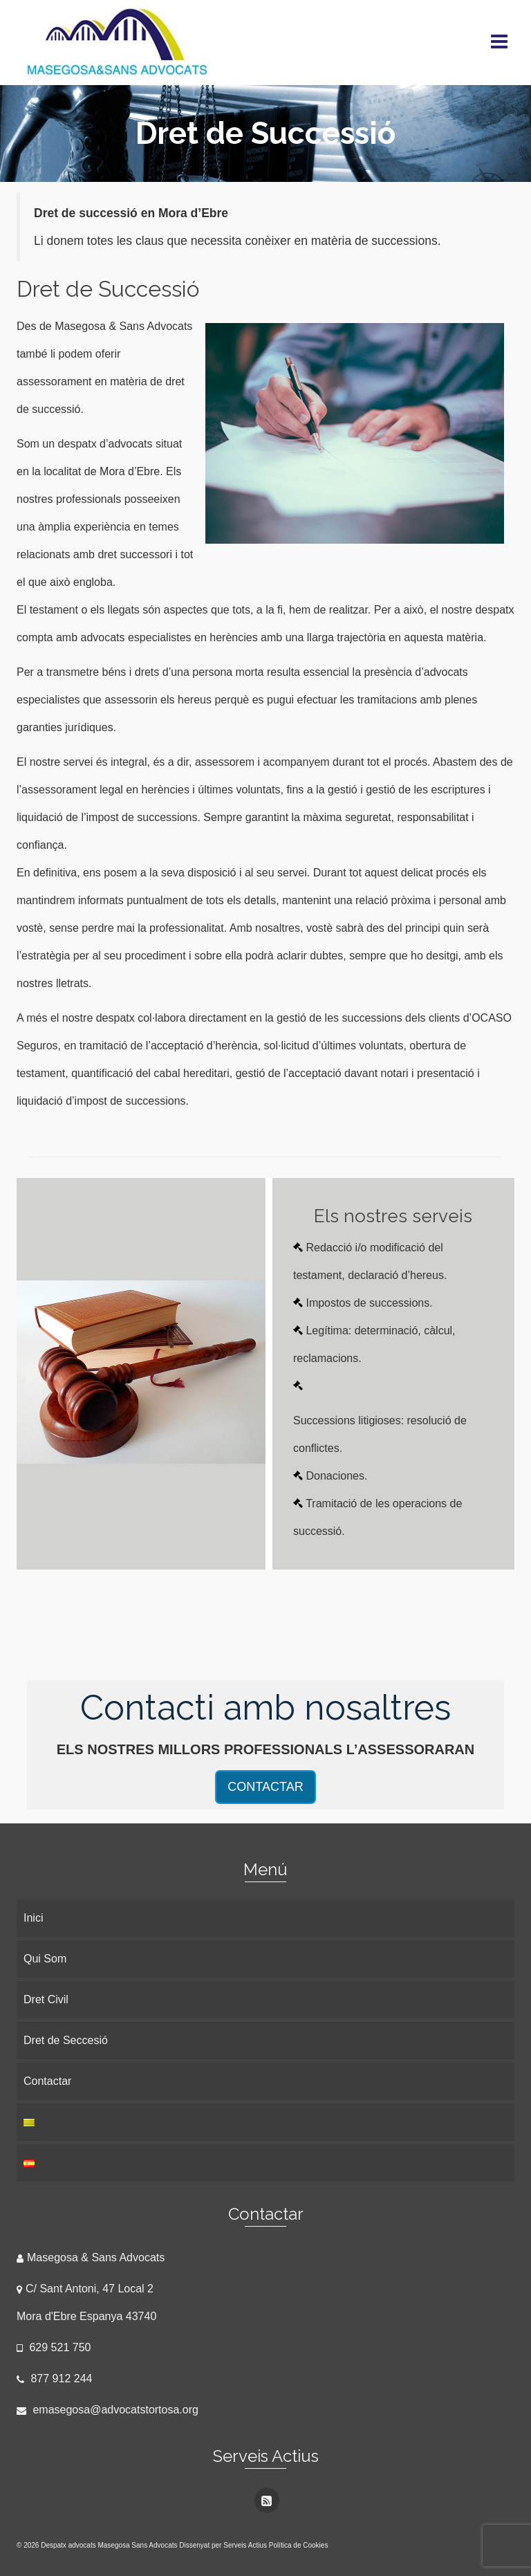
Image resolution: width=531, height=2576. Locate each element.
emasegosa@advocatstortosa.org (107, 2410)
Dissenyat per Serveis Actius (224, 2545)
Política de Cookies (298, 2545)
